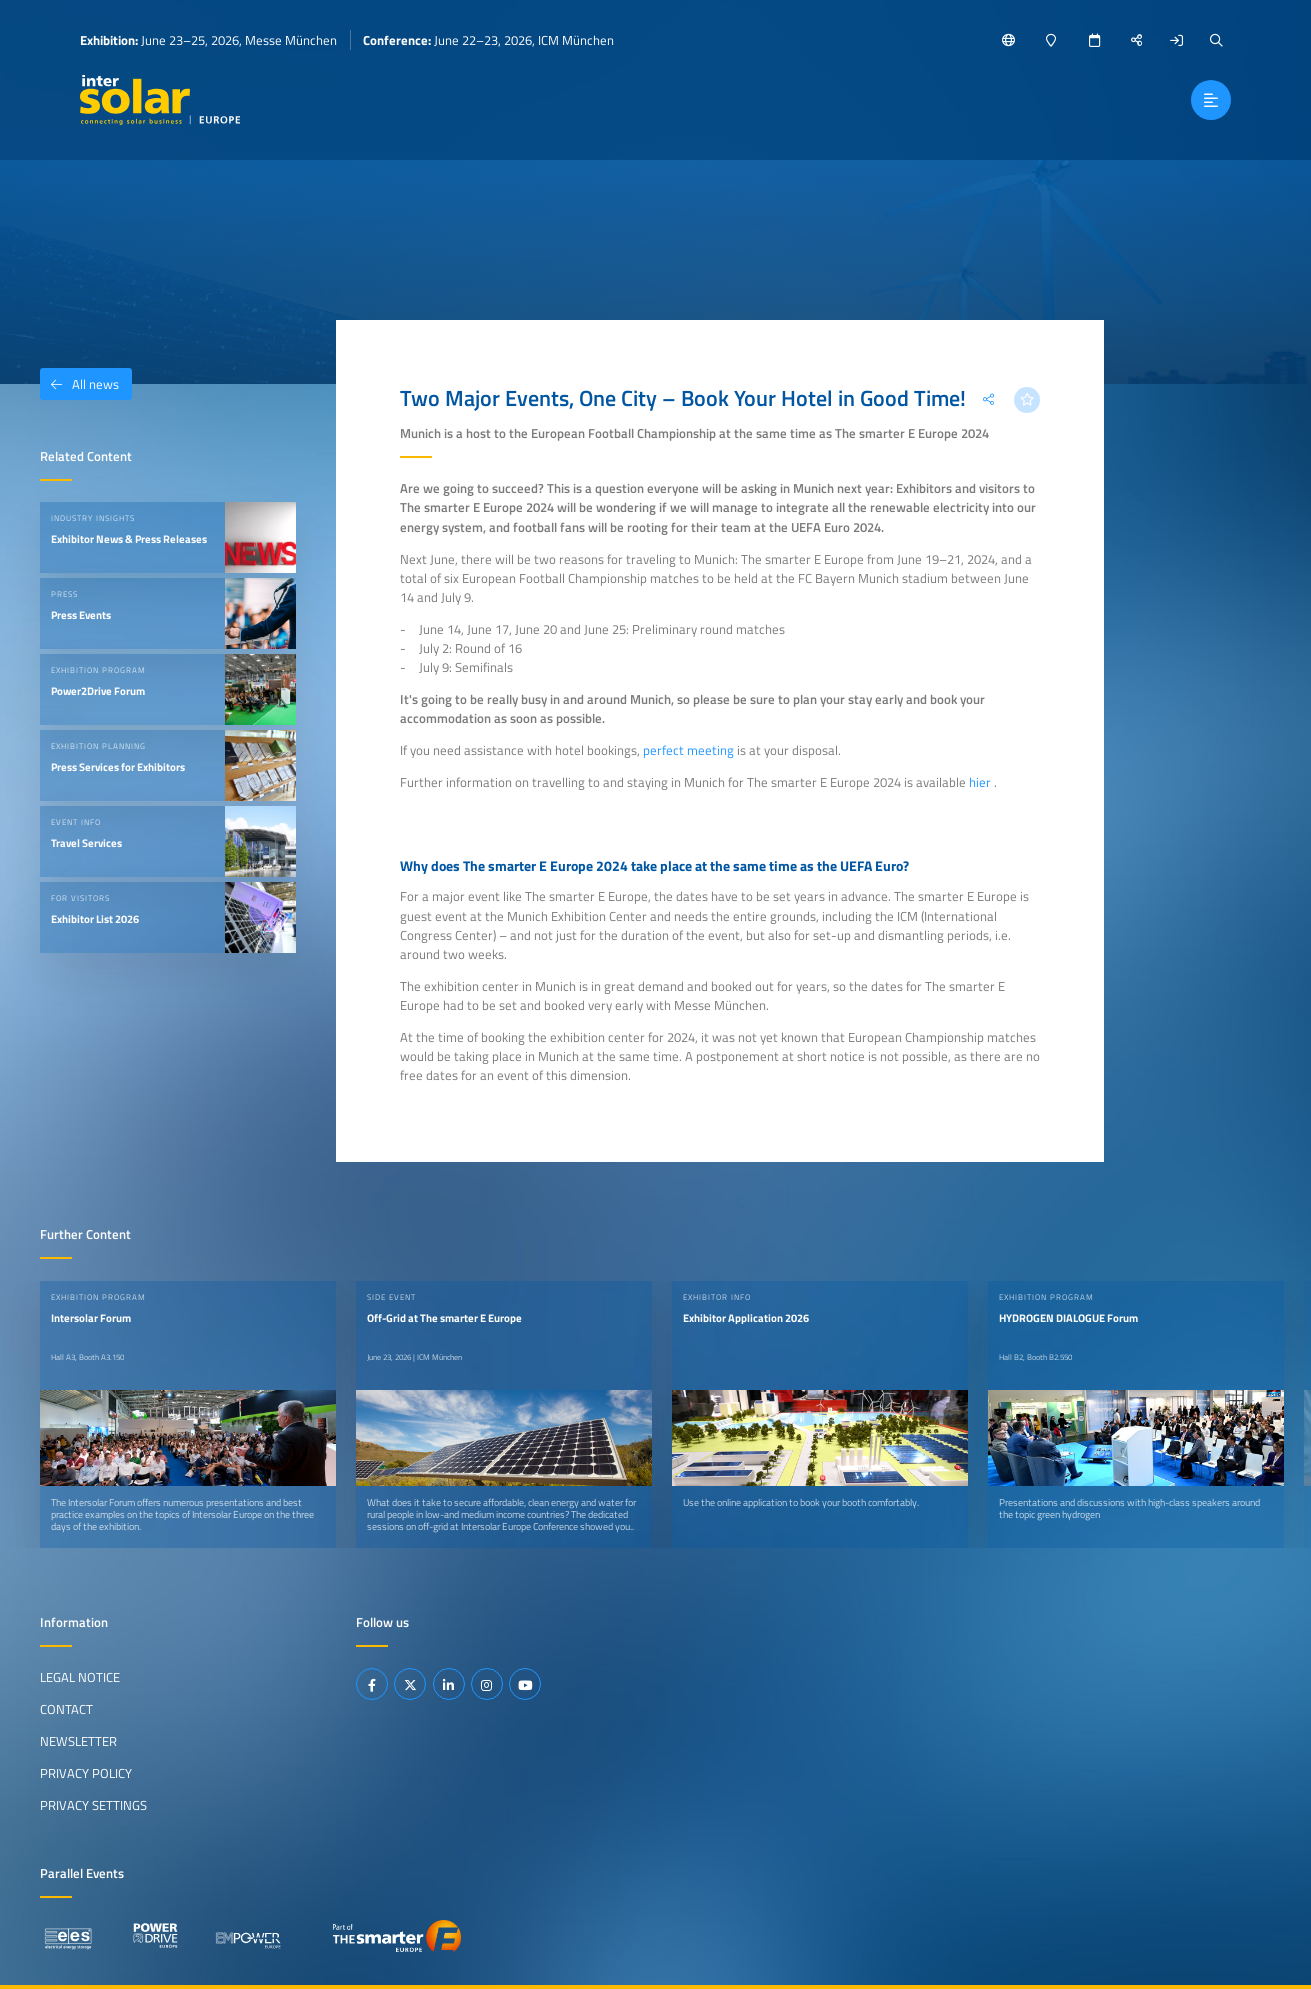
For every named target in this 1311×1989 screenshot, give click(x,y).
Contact (66, 1709)
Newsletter (78, 1741)
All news (79, 384)
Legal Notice (80, 1677)
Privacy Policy (86, 1773)
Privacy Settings (93, 1805)
